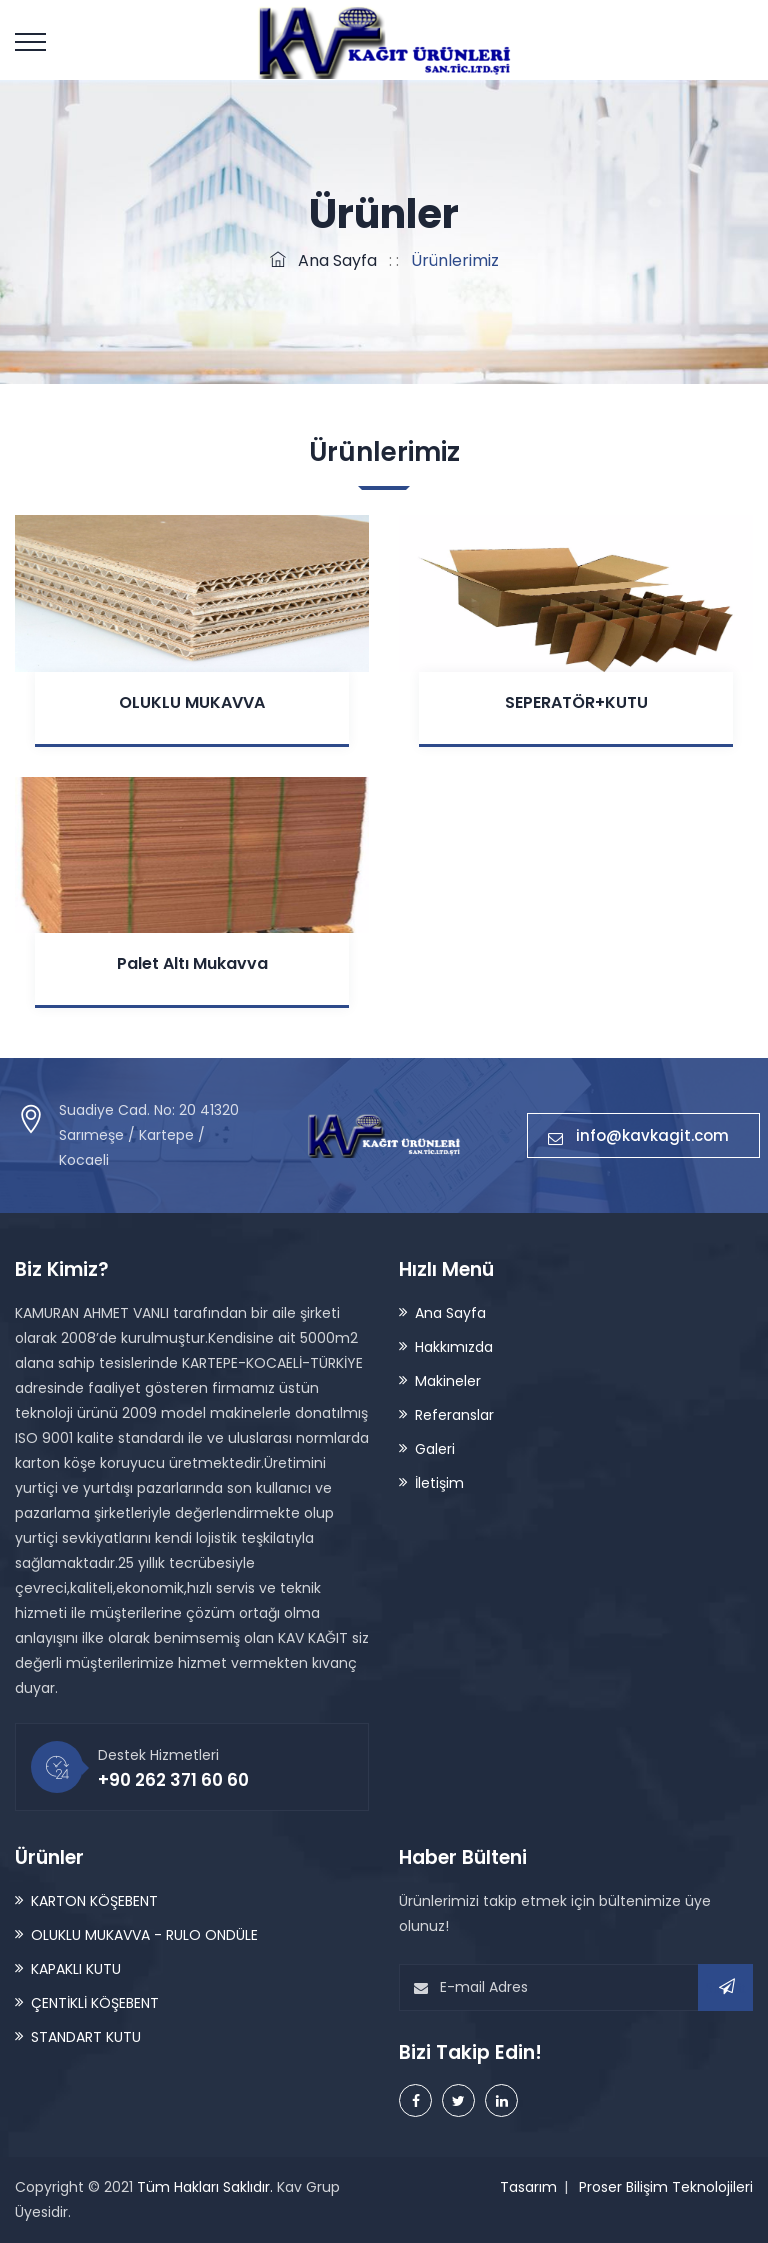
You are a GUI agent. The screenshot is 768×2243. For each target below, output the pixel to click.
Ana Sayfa (323, 260)
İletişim (439, 1483)
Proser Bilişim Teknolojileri (666, 2187)
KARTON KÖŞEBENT (94, 1901)
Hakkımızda (454, 1347)
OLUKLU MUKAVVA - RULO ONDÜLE (144, 1935)
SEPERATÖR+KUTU (576, 702)
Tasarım (528, 2187)
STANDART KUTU (86, 2037)
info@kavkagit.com (643, 1135)
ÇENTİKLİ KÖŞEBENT (95, 2003)
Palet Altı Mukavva (192, 963)
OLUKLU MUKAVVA (192, 702)
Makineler (448, 1381)
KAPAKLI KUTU (76, 1969)
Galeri (435, 1449)
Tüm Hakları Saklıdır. (205, 2187)
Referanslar (454, 1415)
